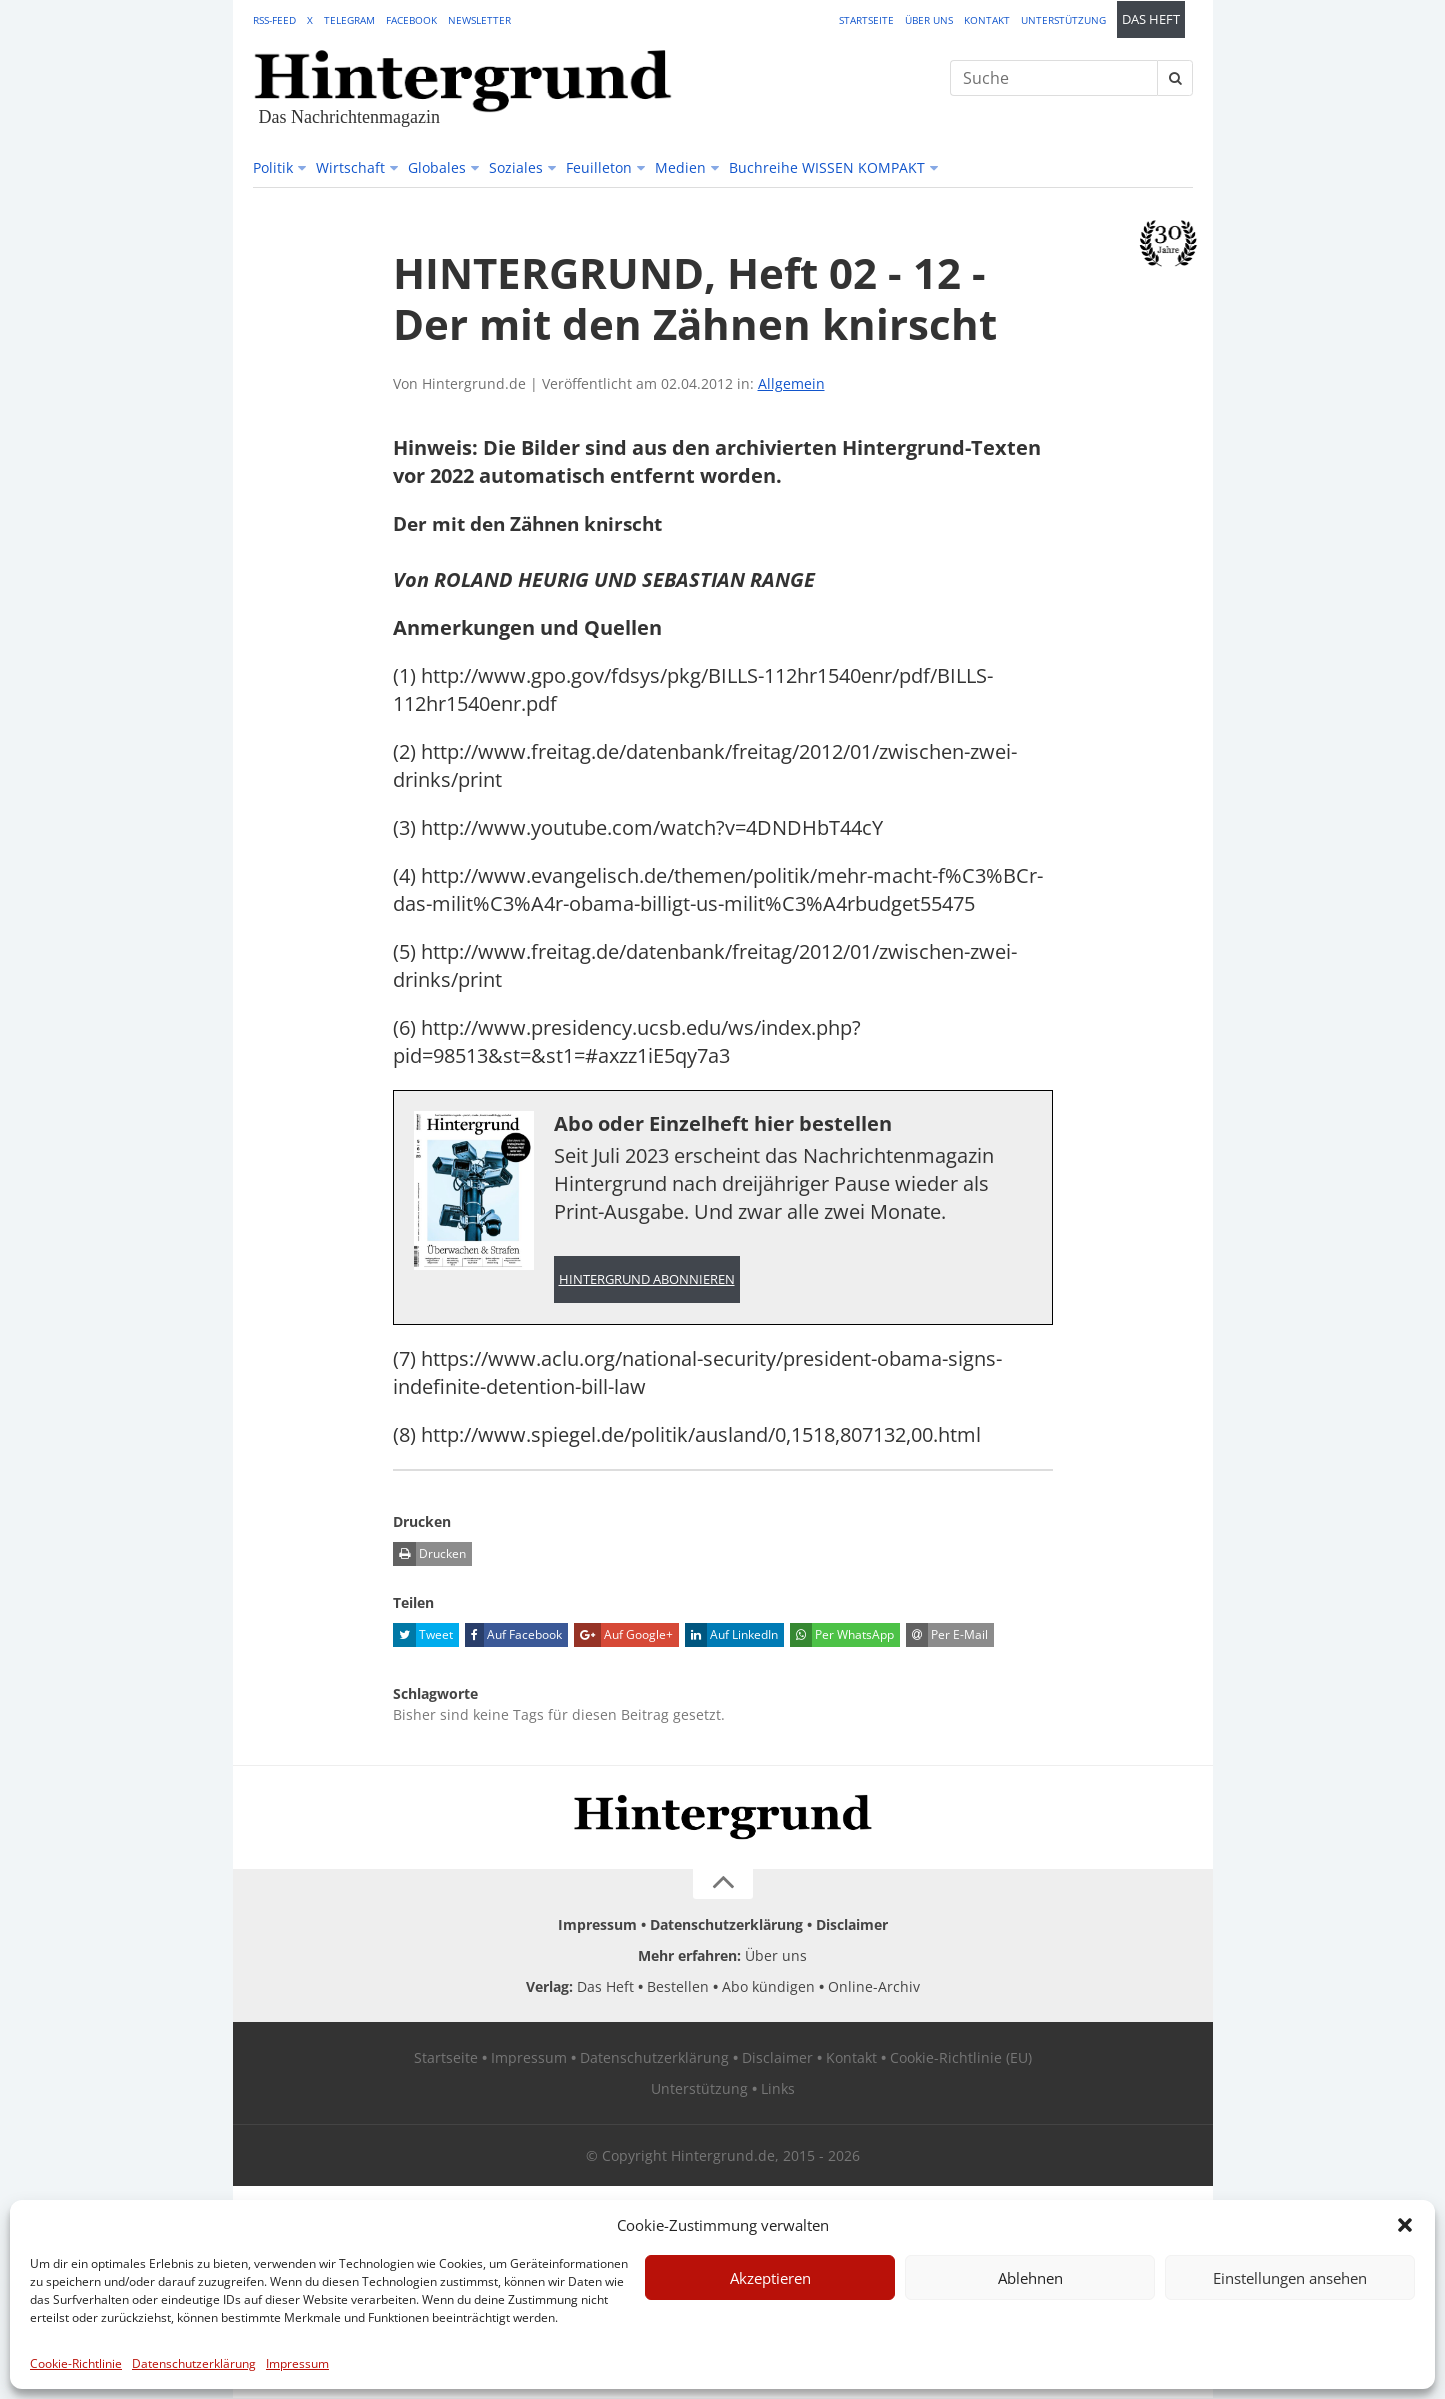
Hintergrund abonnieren (647, 1279)
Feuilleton (599, 167)
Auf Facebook (513, 1636)
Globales (437, 167)
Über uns (929, 20)
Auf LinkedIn (731, 1636)
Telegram (349, 20)
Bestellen (678, 1987)
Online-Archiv (874, 1987)
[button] (1405, 2225)
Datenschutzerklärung (194, 2363)
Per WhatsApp (842, 1636)
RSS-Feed (274, 20)
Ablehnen (1030, 2278)
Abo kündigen (768, 1987)
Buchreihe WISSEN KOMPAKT (827, 167)
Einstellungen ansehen (1290, 2278)
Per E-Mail (947, 1636)
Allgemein (791, 383)
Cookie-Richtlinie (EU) (961, 2058)
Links (778, 2089)
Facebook (411, 20)
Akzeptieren (770, 2278)
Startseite (866, 20)
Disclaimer (852, 1925)
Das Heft (1151, 19)
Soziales (516, 167)
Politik (273, 167)
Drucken (429, 1555)
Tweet (423, 1636)
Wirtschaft (350, 167)
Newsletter (479, 20)
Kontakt (987, 20)
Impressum (297, 2363)
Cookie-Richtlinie (76, 2363)
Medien (680, 167)
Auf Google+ (623, 1636)
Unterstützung (1063, 20)
